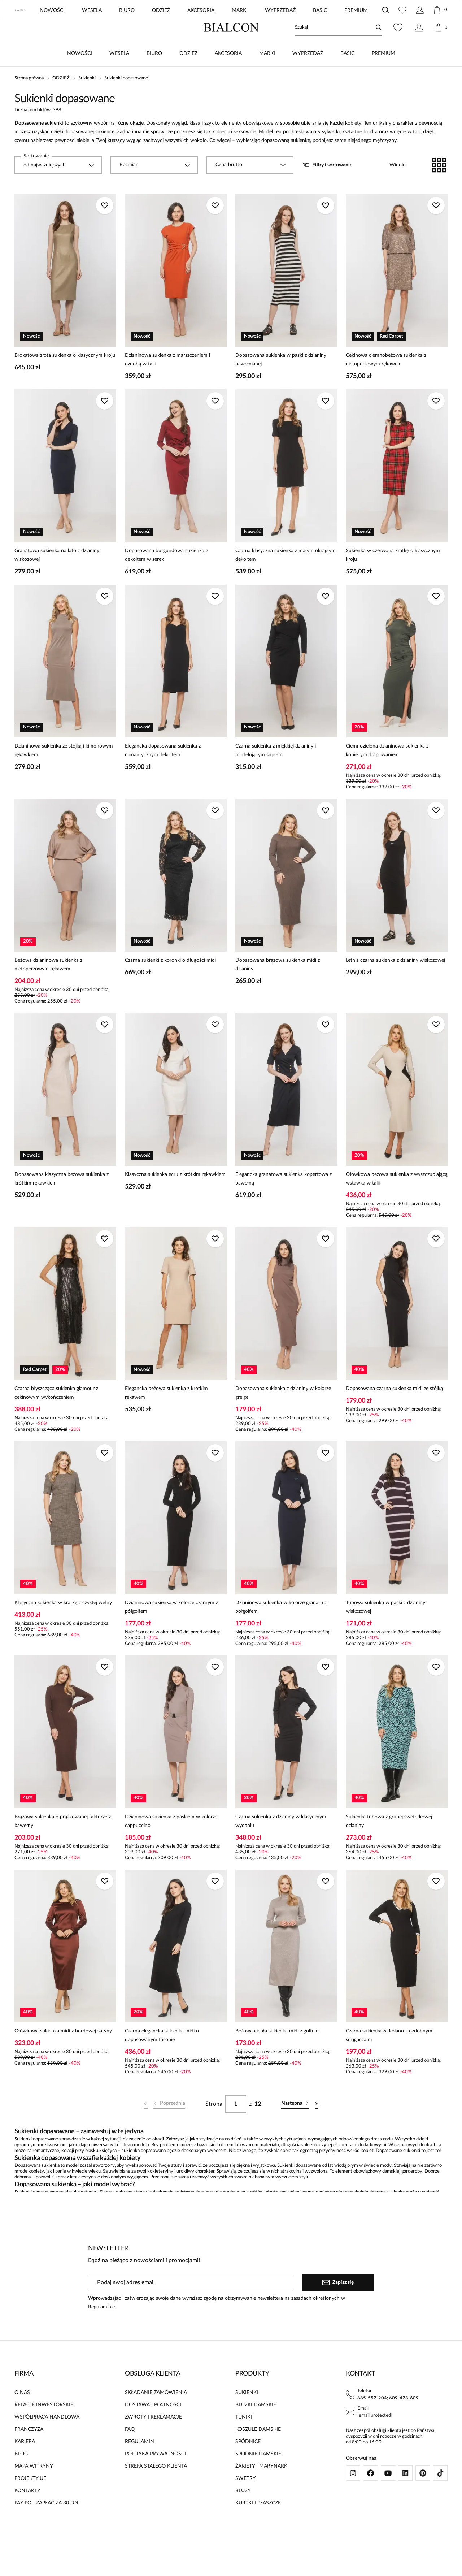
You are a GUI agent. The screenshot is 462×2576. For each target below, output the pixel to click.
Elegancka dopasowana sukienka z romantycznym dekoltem (163, 772)
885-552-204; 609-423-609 (388, 2419)
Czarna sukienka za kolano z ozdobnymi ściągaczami (389, 2057)
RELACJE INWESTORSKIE (43, 2426)
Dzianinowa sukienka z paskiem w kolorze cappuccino (171, 1842)
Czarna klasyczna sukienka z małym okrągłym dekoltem (285, 576)
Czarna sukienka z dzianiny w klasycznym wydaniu (280, 1842)
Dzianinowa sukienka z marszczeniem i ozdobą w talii (167, 381)
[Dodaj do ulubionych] (104, 226)
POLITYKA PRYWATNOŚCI (155, 2475)
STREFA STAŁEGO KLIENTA (156, 2487)
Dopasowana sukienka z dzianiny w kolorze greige (283, 1414)
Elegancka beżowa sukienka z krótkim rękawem (166, 1414)
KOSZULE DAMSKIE (258, 2450)
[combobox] (58, 186)
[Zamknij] (443, 11)
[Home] (231, 48)
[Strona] (236, 2125)
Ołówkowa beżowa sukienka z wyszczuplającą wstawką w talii (397, 1200)
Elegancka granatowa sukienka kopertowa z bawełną (283, 1200)
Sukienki (87, 99)
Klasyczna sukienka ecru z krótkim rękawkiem (175, 1195)
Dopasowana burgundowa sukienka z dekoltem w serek (166, 576)
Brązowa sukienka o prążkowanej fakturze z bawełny (62, 1842)
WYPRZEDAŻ (307, 74)
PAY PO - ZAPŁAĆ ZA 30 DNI (47, 2524)
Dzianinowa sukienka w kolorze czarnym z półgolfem (171, 1628)
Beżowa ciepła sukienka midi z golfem (277, 2052)
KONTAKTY (27, 2512)
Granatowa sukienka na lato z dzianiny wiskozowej (56, 576)
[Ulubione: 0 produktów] (398, 48)
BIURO (154, 74)
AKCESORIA (228, 74)
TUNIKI (243, 2438)
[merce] (74, 2563)
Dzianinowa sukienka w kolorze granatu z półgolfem (281, 1628)
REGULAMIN (139, 2462)
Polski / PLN (429, 28)
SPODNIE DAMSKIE (258, 2475)
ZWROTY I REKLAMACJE (153, 2438)
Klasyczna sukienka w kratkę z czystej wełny (63, 1624)
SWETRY (245, 2499)
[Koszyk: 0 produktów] (441, 48)
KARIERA (24, 2462)
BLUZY (243, 2512)
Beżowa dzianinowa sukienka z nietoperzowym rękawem (48, 986)
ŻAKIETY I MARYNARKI (262, 2487)
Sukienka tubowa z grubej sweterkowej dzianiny (389, 1842)
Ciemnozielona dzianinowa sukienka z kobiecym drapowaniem (387, 772)
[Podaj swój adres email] (190, 2303)
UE (383, 28)
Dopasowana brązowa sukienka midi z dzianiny (277, 986)
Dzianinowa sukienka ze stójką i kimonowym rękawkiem (63, 772)
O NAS (22, 2413)
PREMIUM (383, 74)
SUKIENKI (246, 2413)
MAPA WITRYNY (33, 2487)
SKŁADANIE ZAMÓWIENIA (156, 2413)
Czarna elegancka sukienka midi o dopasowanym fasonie (162, 2057)
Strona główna (29, 99)
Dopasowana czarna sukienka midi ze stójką (394, 1409)
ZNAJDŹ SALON (307, 28)
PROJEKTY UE (30, 2499)
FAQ (130, 2450)
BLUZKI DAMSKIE (255, 2426)
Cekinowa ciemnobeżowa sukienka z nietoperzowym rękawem (386, 381)
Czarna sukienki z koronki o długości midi (170, 981)
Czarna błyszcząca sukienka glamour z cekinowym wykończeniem (56, 1414)
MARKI (267, 74)
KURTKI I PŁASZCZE (258, 2524)
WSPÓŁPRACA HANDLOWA (46, 2438)
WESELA (119, 74)
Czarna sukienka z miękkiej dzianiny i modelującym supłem (275, 772)
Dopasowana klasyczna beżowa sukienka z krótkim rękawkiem (61, 1200)
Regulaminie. (102, 2328)
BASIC (347, 74)
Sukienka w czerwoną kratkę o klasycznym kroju (393, 576)
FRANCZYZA (28, 2450)
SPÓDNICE (248, 2462)
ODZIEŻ (188, 74)
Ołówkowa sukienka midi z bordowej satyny (63, 2052)
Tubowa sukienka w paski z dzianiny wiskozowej (385, 1628)
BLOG (350, 28)
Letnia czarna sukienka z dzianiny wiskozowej (395, 981)
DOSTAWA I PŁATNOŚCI (153, 2426)
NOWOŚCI (79, 74)
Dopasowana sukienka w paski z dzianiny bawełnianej (280, 381)
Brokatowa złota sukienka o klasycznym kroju (64, 376)
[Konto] (418, 48)
